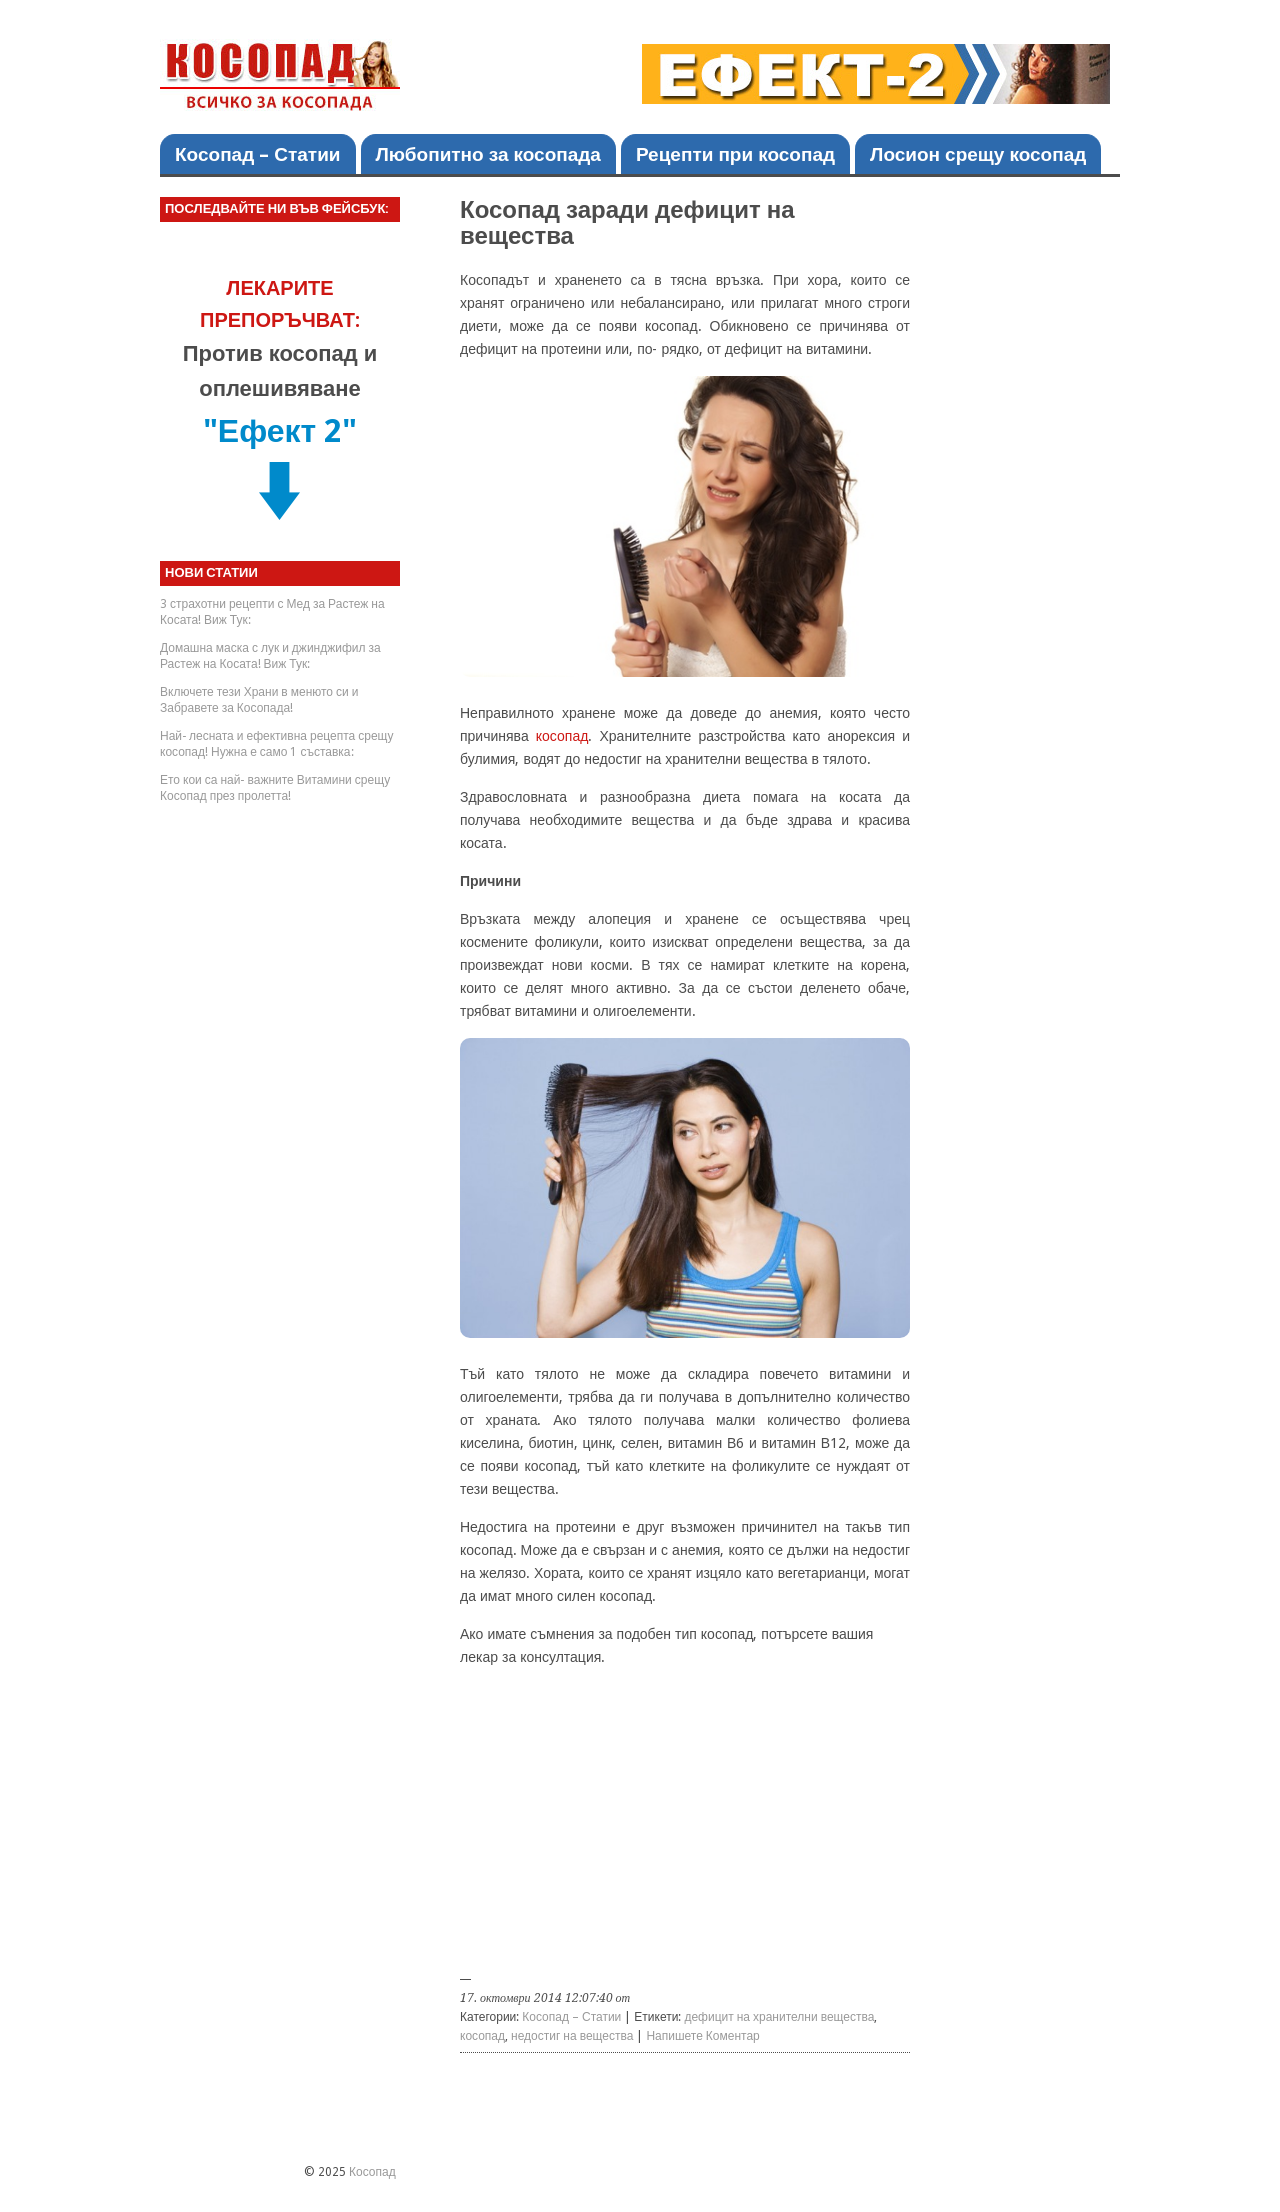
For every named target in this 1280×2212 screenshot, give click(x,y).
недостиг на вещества (572, 2036)
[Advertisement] (685, 1827)
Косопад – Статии (258, 154)
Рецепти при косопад (735, 154)
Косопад (372, 2172)
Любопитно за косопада (488, 154)
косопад (562, 736)
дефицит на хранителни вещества (779, 2017)
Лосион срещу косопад (978, 154)
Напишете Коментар (702, 2036)
